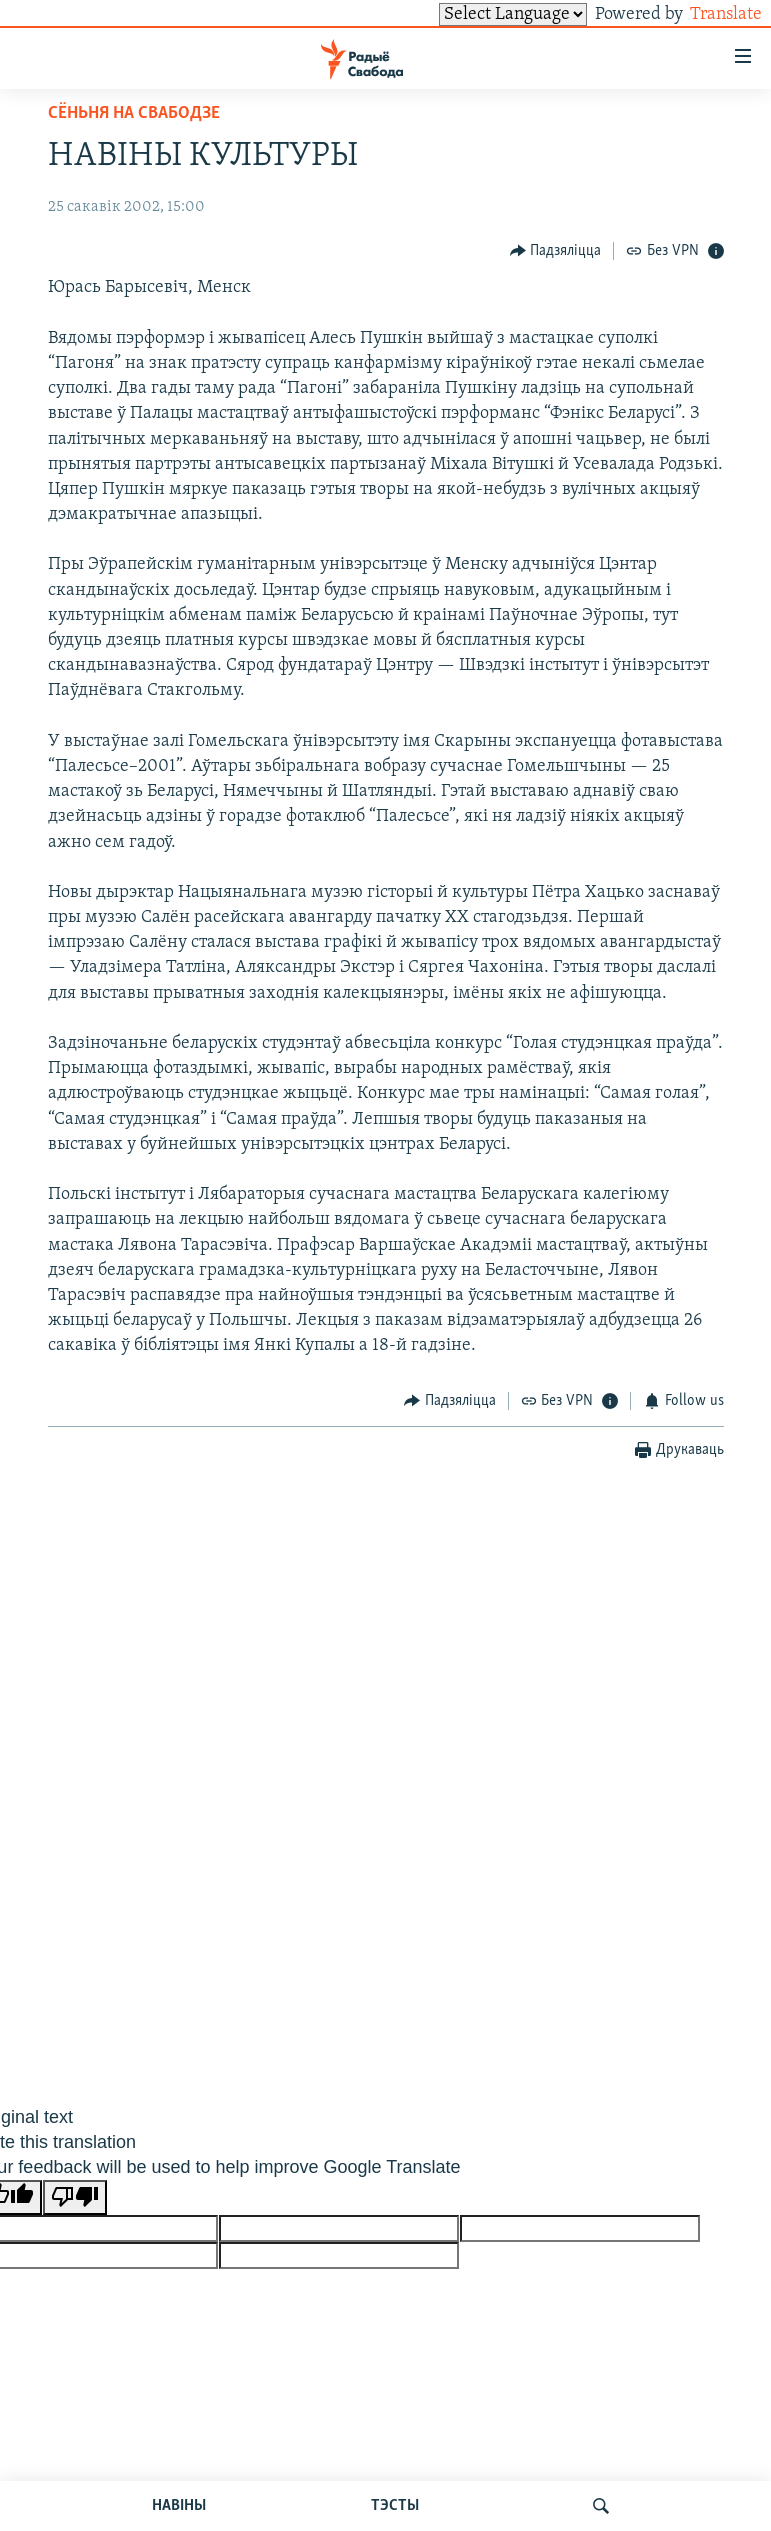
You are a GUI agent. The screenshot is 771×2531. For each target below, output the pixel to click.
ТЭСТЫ (395, 2506)
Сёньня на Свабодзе (134, 113)
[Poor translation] (75, 2197)
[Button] (556, 250)
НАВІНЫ (179, 2506)
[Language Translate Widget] (479, 14)
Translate (707, 14)
